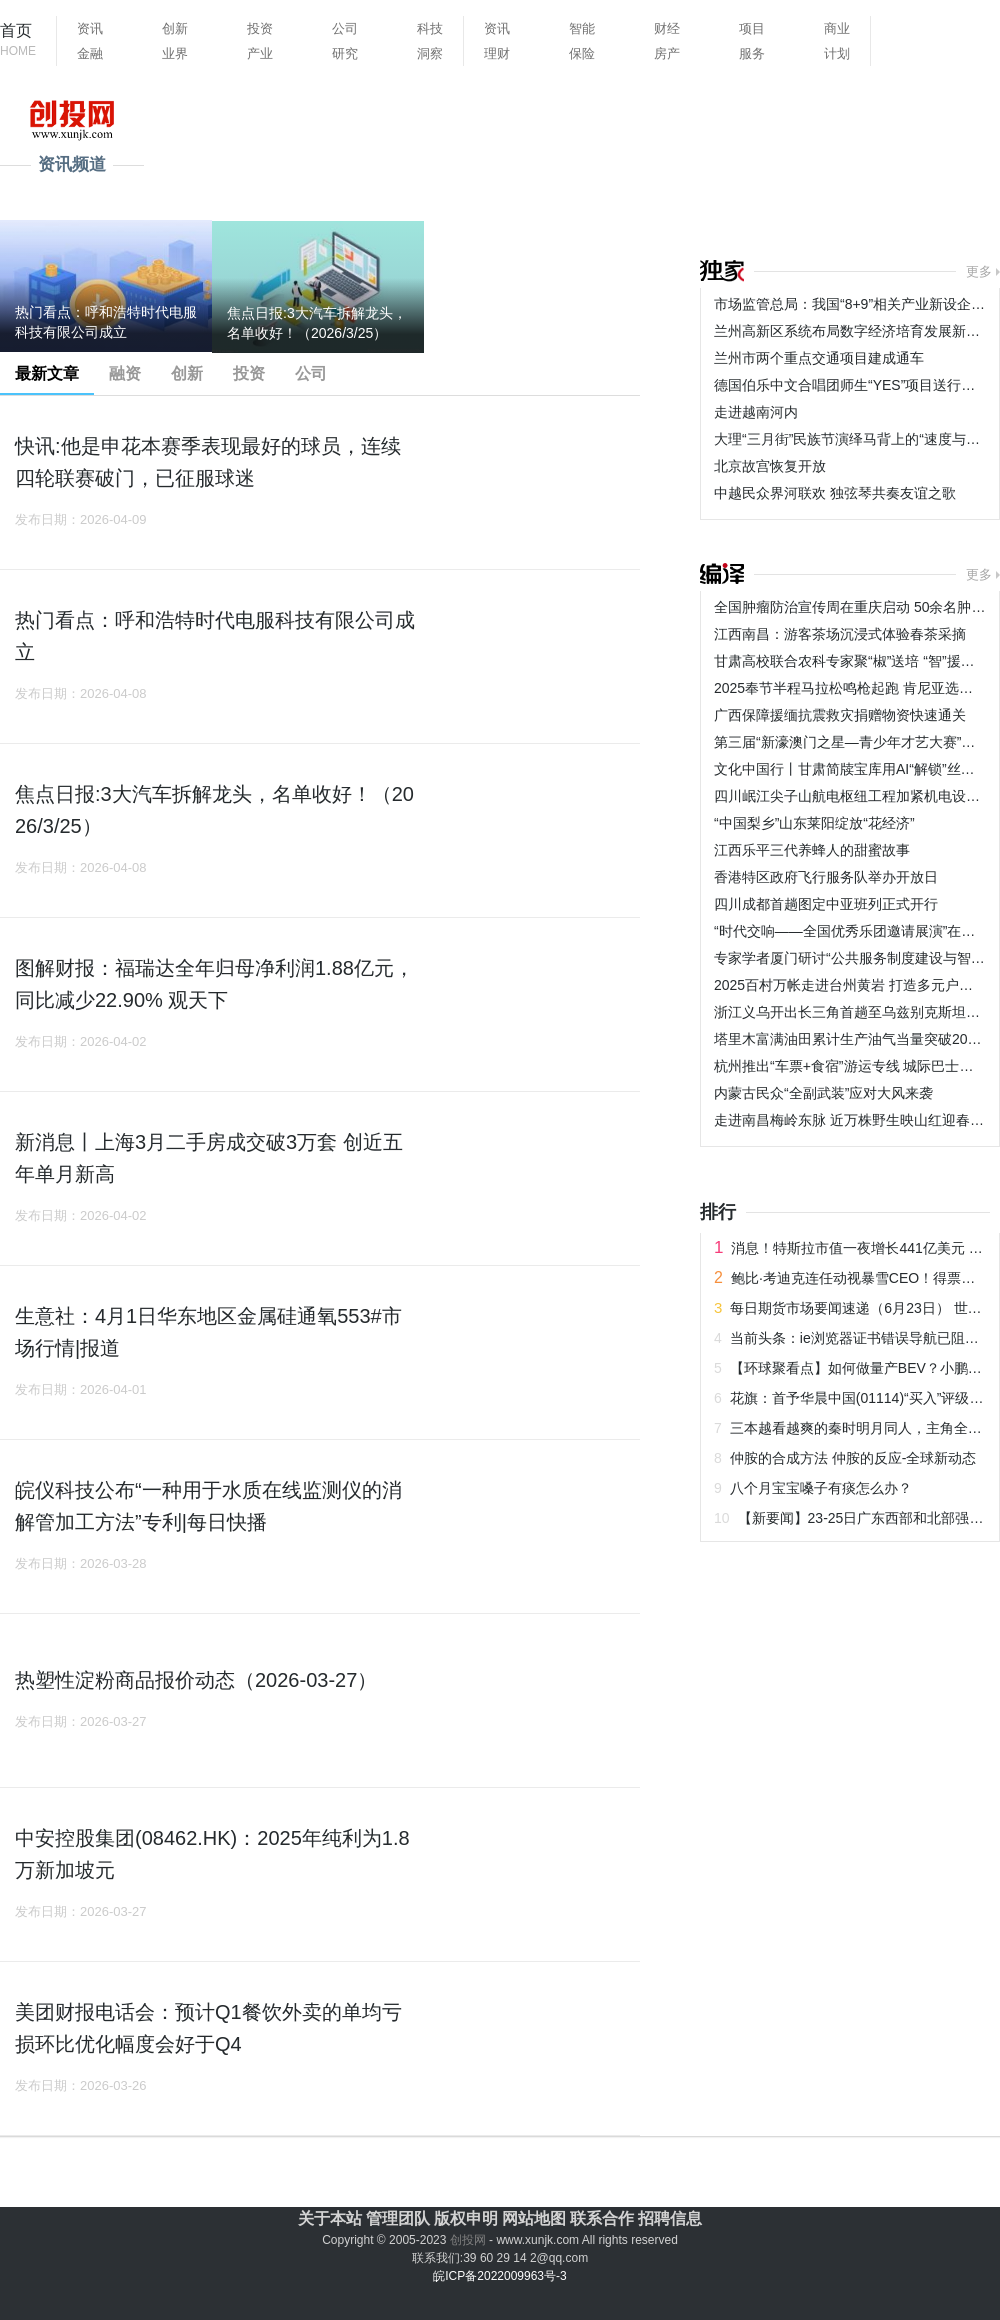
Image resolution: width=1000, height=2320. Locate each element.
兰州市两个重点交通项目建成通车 (819, 358)
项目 (752, 28)
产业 (260, 53)
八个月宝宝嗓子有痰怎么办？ (821, 1488)
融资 (125, 373)
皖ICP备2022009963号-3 (499, 2276)
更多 (979, 271)
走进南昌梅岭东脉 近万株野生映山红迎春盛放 (856, 1120)
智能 (582, 28)
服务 (752, 53)
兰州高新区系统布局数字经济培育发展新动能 (854, 331)
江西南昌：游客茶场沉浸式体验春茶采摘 (840, 634)
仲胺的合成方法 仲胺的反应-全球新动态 (853, 1458)
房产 (667, 53)
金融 (90, 53)
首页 (18, 41)
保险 (582, 53)
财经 (667, 28)
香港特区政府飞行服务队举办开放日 (826, 877)
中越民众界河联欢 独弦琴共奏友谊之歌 (835, 493)
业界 (175, 53)
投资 (260, 28)
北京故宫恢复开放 (770, 466)
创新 (175, 28)
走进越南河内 (756, 412)
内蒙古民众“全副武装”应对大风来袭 (823, 1093)
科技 (430, 28)
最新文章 (47, 373)
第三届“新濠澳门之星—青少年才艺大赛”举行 (851, 742)
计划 (837, 53)
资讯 (90, 28)
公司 (345, 28)
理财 (497, 53)
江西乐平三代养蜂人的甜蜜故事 (812, 850)
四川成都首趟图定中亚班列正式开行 (826, 904)
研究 (345, 53)
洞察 (430, 53)
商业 (837, 28)
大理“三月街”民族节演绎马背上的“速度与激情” (856, 439)
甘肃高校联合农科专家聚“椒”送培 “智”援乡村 (851, 661)
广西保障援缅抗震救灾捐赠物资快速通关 (840, 715)
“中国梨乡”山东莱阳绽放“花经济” (814, 823)
